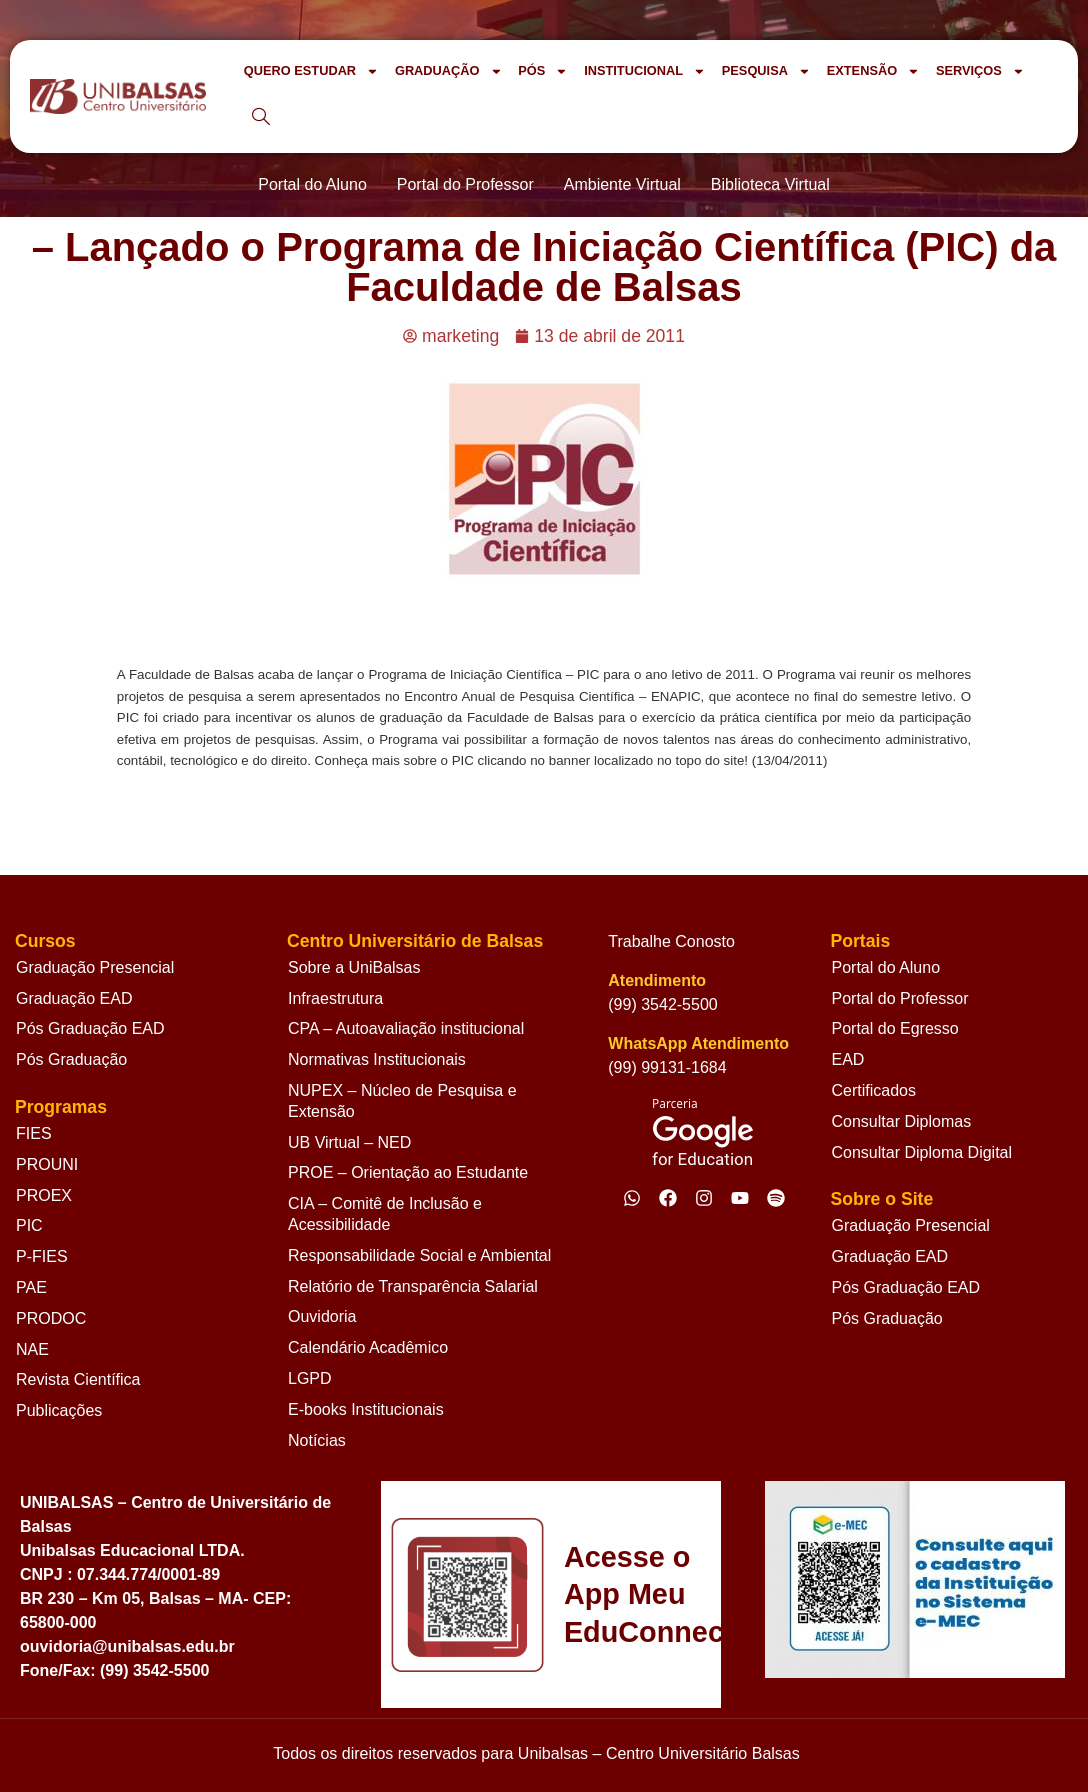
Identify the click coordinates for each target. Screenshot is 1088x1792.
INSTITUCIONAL (645, 71)
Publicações (59, 1410)
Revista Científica (78, 1379)
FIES (34, 1133)
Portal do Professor (900, 998)
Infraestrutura (335, 998)
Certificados (874, 1090)
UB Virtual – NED (349, 1142)
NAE (32, 1349)
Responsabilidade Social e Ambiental (419, 1255)
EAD (848, 1059)
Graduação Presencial (95, 967)
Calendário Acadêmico (368, 1347)
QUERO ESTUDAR (311, 71)
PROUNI (47, 1164)
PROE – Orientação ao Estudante (408, 1172)
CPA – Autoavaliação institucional (406, 1028)
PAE (31, 1287)
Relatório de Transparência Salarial (413, 1286)
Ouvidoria (322, 1316)
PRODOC (51, 1318)
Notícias (317, 1440)
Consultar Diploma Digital (922, 1152)
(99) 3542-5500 (662, 1004)
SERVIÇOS (980, 71)
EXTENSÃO (873, 71)
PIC (29, 1225)
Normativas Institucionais (377, 1059)
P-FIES (42, 1256)
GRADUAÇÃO (448, 71)
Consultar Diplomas (902, 1121)
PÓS (543, 71)
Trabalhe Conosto (671, 941)
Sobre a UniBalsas (354, 967)
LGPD (310, 1378)
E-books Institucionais (366, 1409)
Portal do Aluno (886, 967)
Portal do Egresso (895, 1028)
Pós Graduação (71, 1059)
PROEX (44, 1195)
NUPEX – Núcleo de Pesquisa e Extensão (402, 1101)
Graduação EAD (74, 998)
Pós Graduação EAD (90, 1028)
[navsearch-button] (261, 118)
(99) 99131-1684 (667, 1067)
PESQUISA (766, 71)
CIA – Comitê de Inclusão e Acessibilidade (385, 1214)
